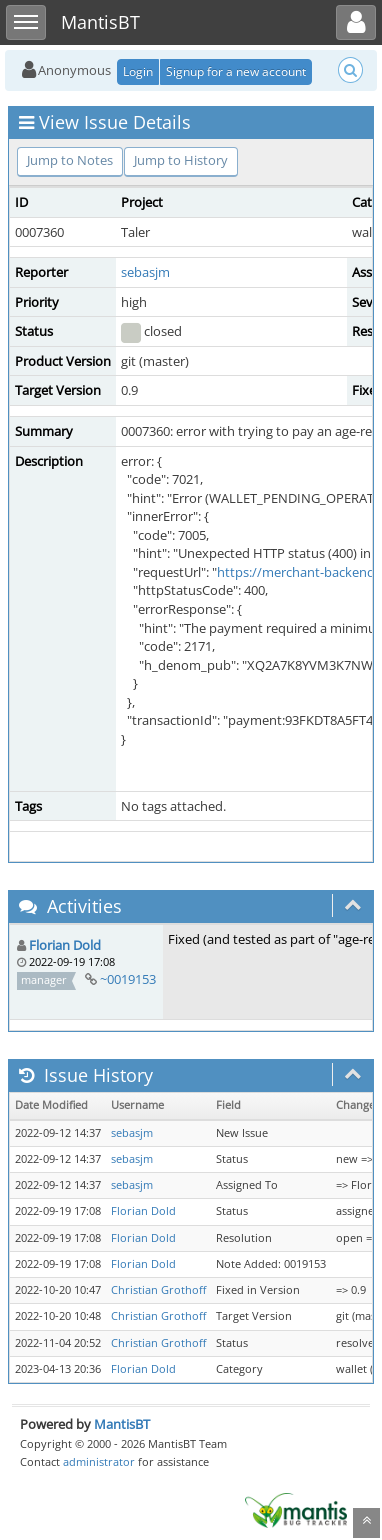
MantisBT (122, 1424)
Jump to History (181, 160)
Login (138, 71)
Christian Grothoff (158, 1290)
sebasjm (145, 272)
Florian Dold (65, 945)
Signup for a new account (236, 71)
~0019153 (128, 979)
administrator (99, 1461)
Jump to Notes (70, 160)
